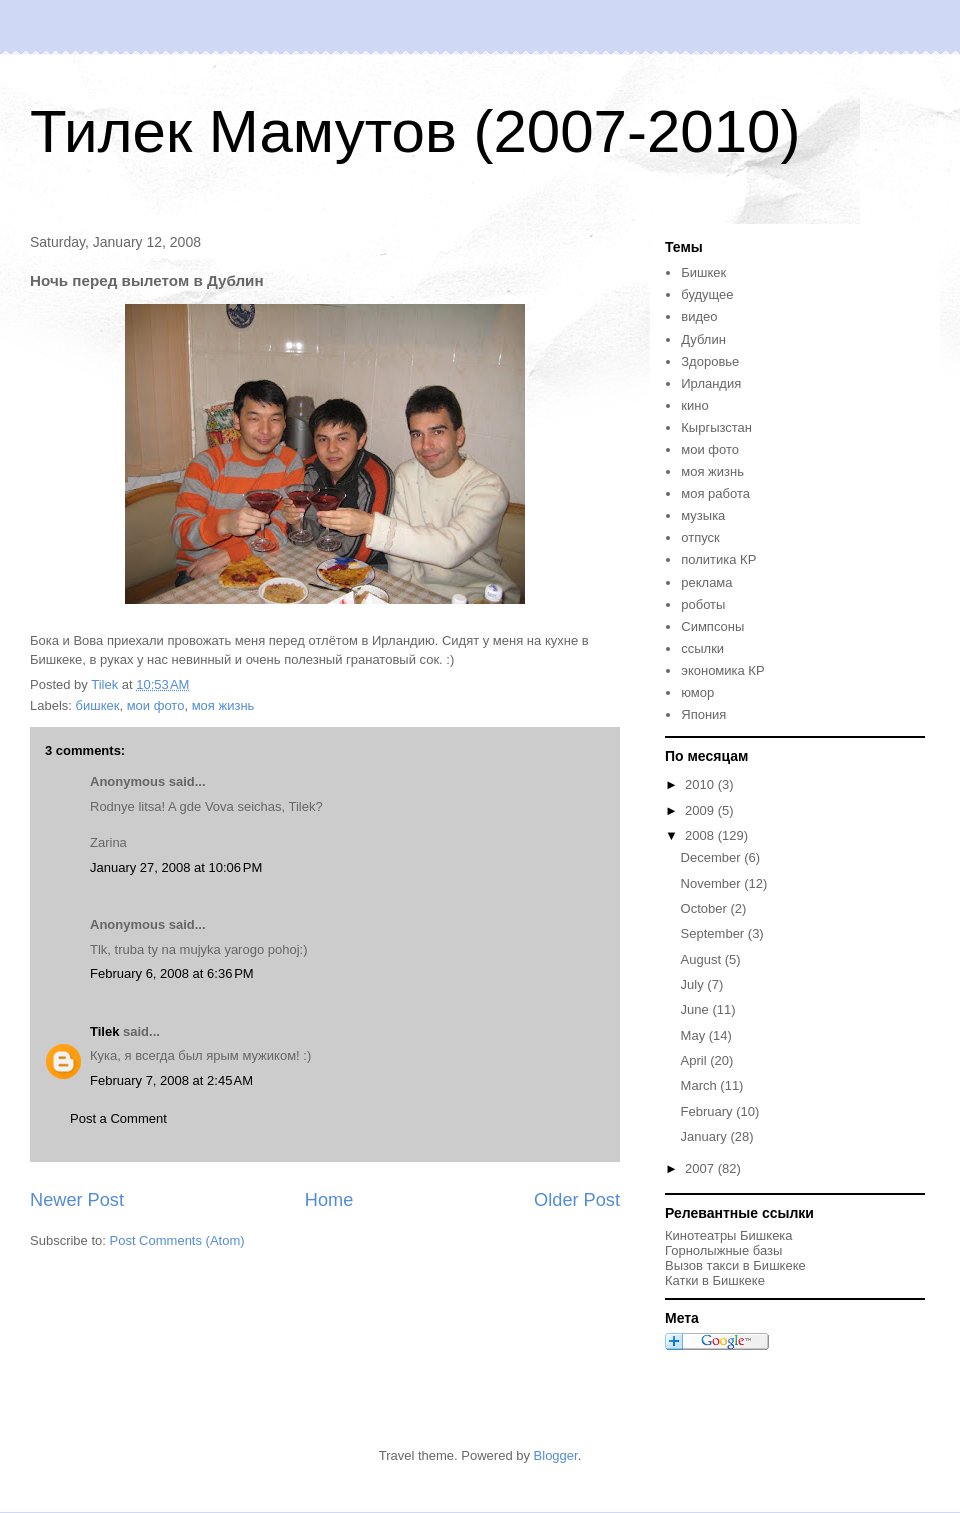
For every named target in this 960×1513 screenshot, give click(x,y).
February (709, 1111)
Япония (703, 714)
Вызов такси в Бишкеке (735, 1265)
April (696, 1060)
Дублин (703, 339)
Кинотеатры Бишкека (729, 1235)
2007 (701, 1168)
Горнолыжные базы (723, 1250)
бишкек (98, 705)
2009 (701, 810)
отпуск (700, 537)
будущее (707, 294)
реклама (706, 582)
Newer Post (77, 1200)
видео (699, 316)
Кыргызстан (716, 427)
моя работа (715, 493)
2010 (701, 784)
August (703, 959)
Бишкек (703, 272)
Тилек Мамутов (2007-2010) (415, 131)
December (713, 857)
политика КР (718, 559)
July (694, 984)
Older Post (577, 1200)
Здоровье (710, 361)
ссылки (702, 648)
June (697, 1009)
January (706, 1136)
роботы (703, 604)
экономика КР (722, 670)
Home (329, 1200)
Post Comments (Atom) (177, 1240)
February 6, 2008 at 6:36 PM (172, 973)
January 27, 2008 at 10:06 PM (176, 867)
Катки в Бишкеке (715, 1280)
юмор (697, 692)
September (714, 933)
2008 (701, 835)
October (706, 908)
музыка (703, 515)
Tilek (104, 1031)
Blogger (556, 1455)
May (695, 1035)
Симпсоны (712, 626)
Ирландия (711, 383)
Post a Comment (118, 1118)
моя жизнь (223, 705)
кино (694, 405)
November (713, 883)
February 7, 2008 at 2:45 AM (171, 1080)
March (701, 1085)
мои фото (156, 705)
